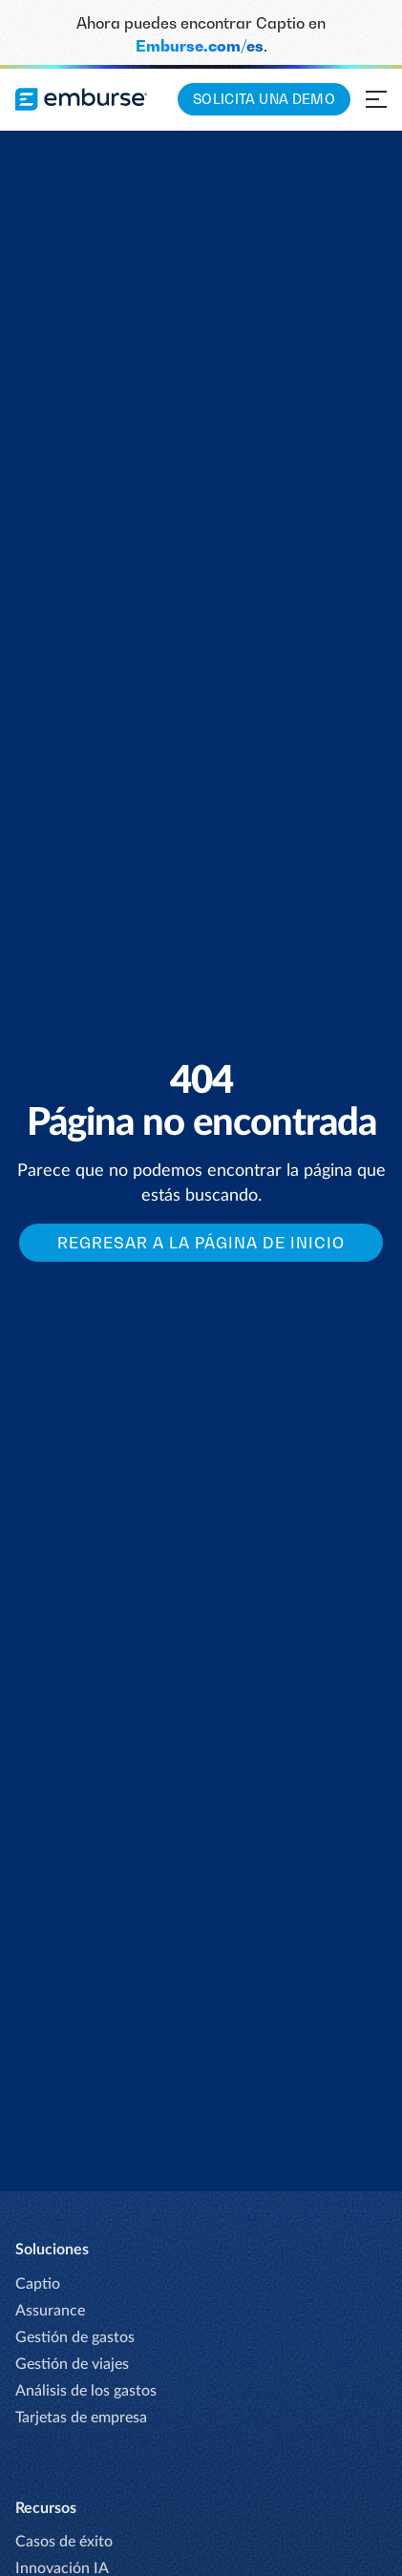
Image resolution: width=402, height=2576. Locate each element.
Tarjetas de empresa (81, 2417)
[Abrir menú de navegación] (376, 99)
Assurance (50, 2310)
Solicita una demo (264, 99)
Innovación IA (62, 2568)
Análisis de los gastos (86, 2390)
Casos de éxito (64, 2541)
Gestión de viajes (72, 2364)
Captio (37, 2284)
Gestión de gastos (75, 2337)
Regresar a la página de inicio (201, 1242)
